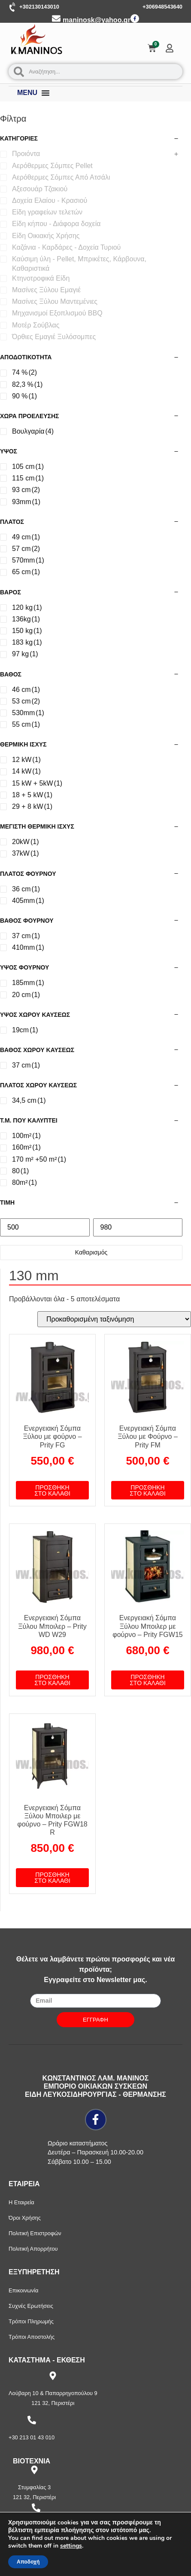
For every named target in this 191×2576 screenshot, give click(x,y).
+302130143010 (39, 6)
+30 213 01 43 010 (32, 2437)
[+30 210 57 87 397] (36, 2507)
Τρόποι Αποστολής (32, 2337)
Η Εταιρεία (21, 2202)
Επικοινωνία (23, 2290)
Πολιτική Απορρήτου (33, 2249)
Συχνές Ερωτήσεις (31, 2306)
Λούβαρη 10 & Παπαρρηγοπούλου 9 (53, 2393)
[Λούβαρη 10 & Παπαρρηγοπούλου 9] (53, 2375)
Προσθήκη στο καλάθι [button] (52, 1490)
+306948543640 (162, 6)
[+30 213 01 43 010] (31, 2420)
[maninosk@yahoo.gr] (56, 18)
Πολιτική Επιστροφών (35, 2233)
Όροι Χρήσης (25, 2218)
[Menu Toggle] (45, 93)
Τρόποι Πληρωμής (31, 2321)
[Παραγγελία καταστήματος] (114, 1319)
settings (71, 2546)
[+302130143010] (13, 7)
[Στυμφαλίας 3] (34, 2470)
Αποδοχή (28, 2561)
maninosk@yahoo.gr (96, 20)
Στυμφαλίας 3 (34, 2487)
